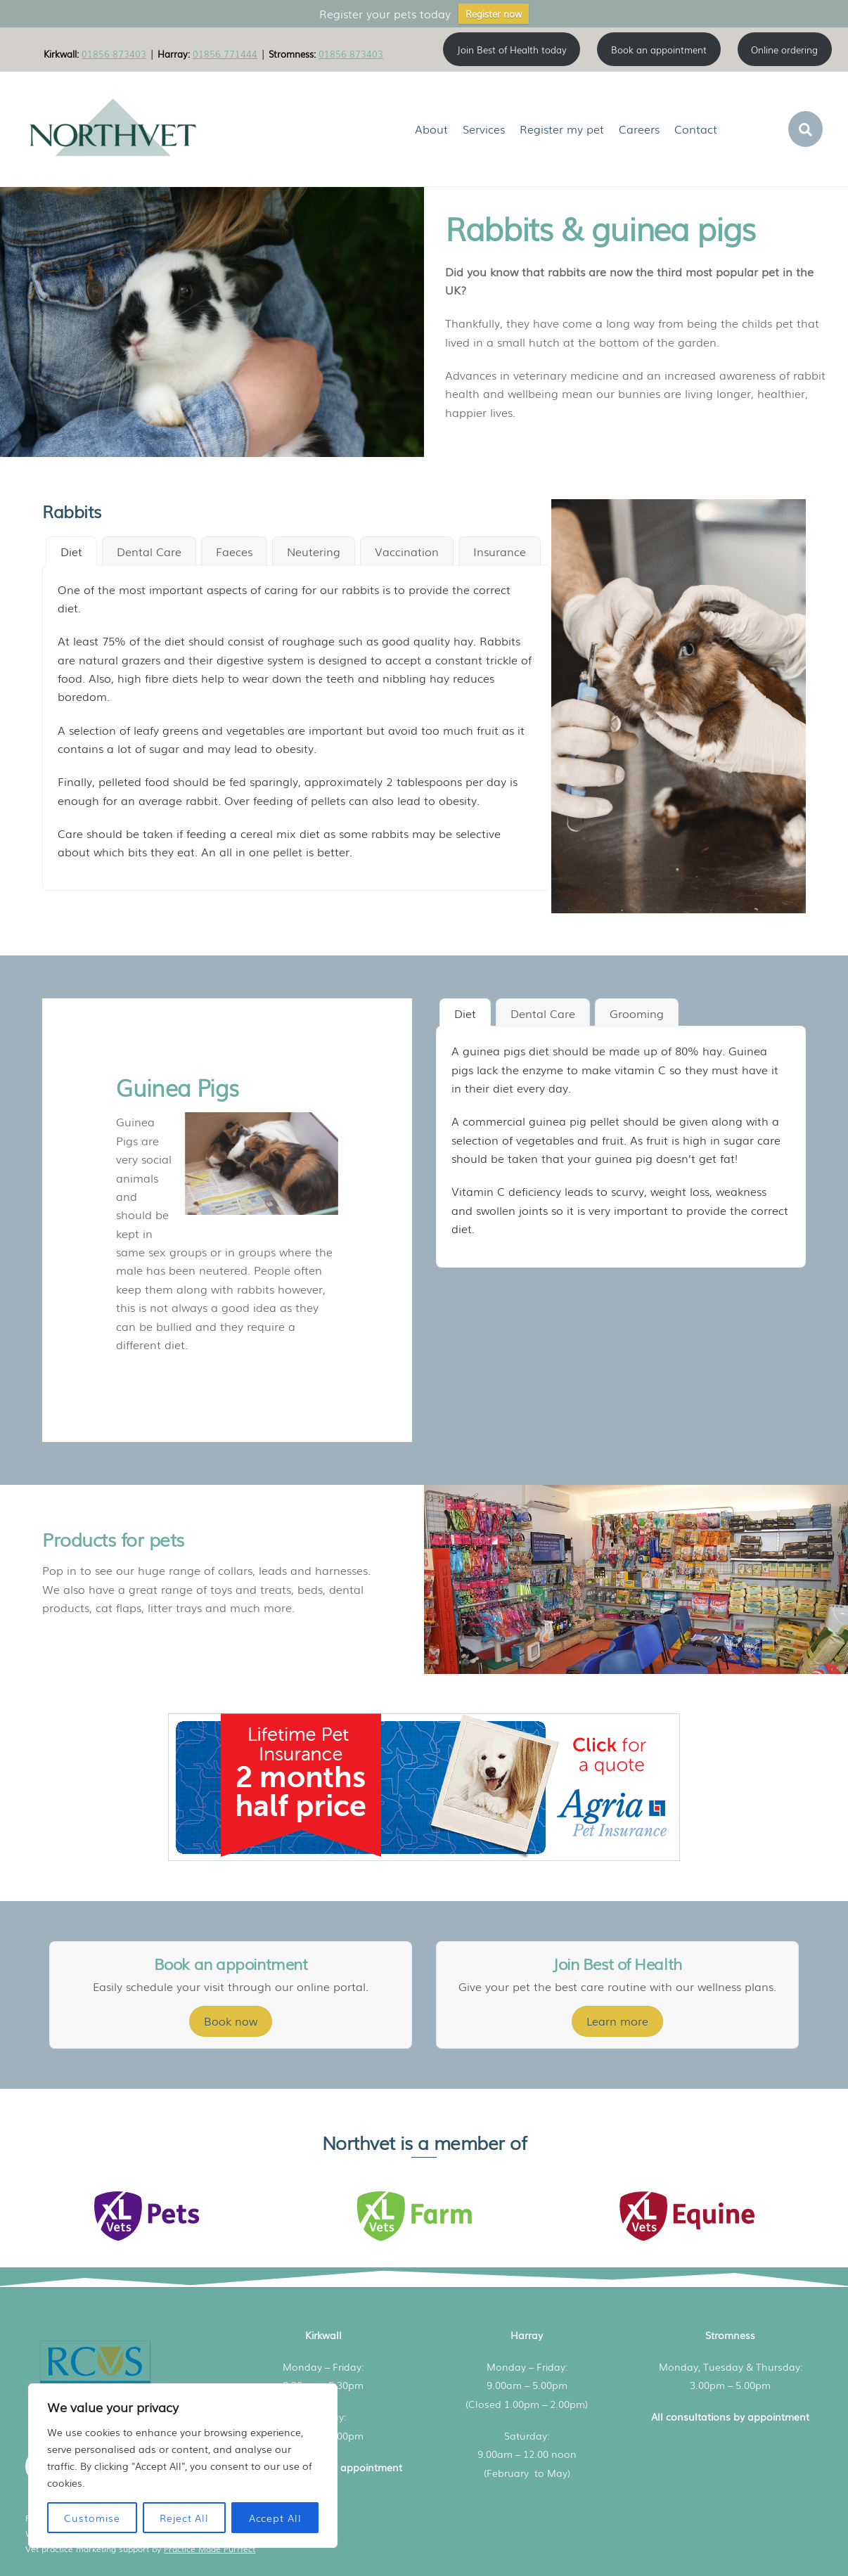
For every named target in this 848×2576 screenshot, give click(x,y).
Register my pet (562, 128)
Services (484, 128)
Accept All (275, 2518)
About (431, 128)
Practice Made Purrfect (209, 2548)
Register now (493, 13)
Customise (92, 2518)
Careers (639, 128)
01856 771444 (225, 53)
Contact (695, 128)
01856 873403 (114, 53)
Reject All (184, 2518)
